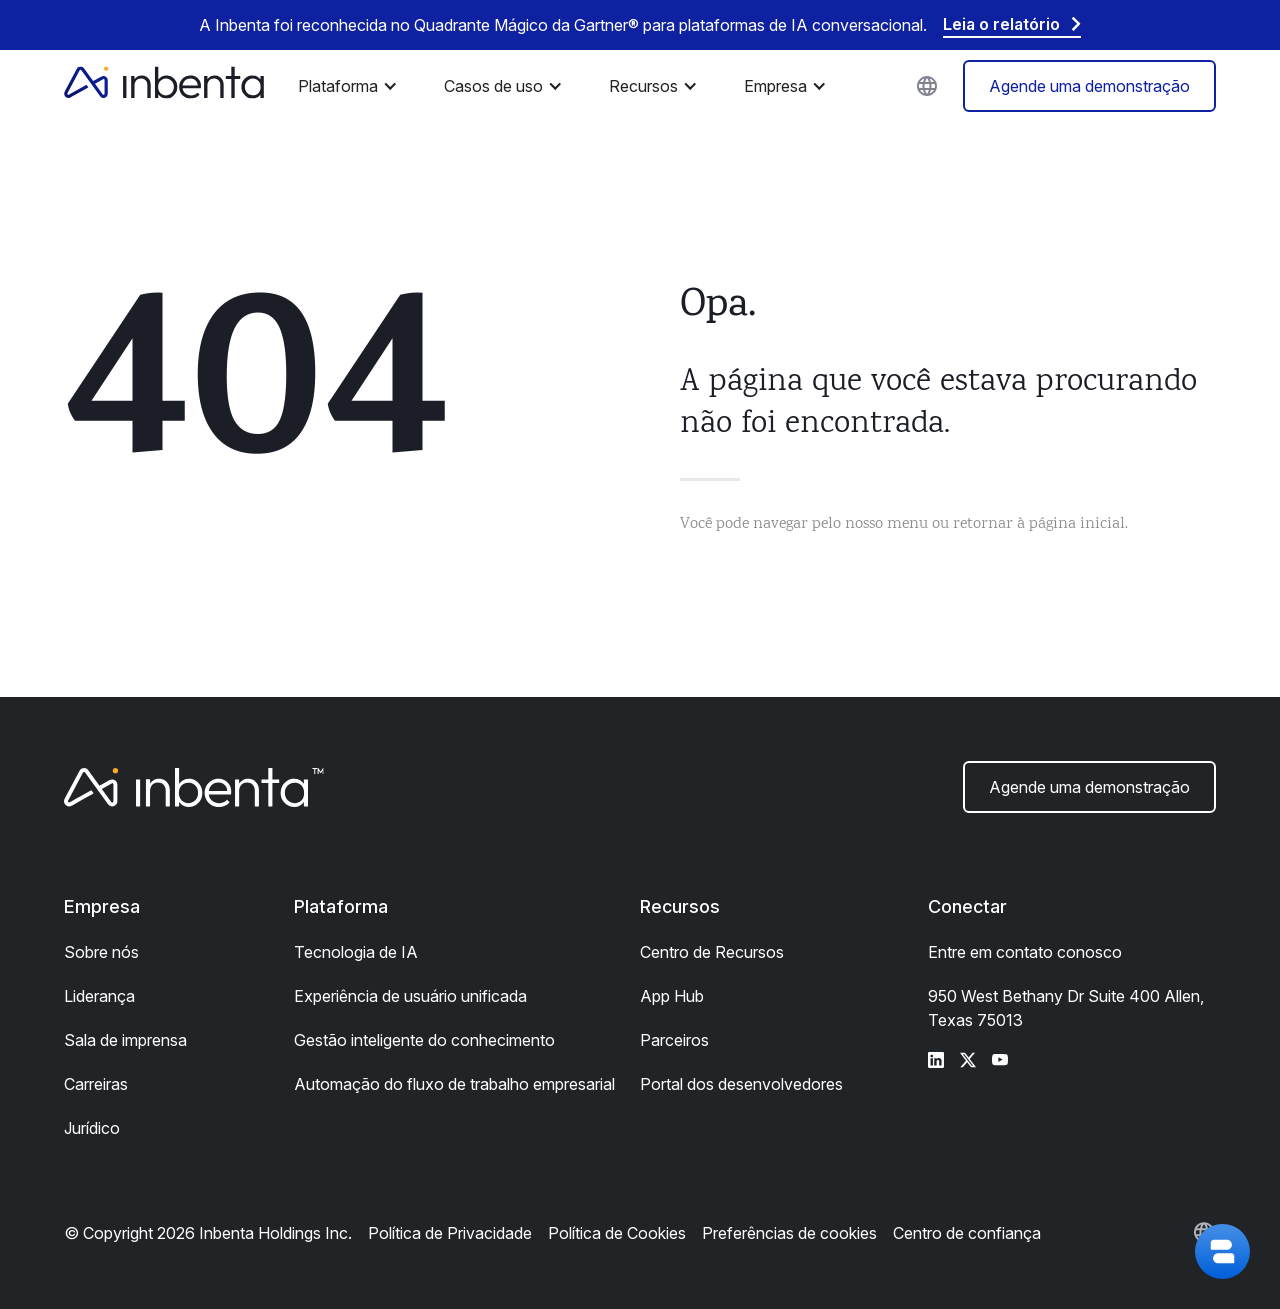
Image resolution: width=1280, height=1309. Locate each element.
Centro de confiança (967, 1233)
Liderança (99, 996)
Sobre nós (101, 952)
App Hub (672, 996)
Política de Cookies (617, 1233)
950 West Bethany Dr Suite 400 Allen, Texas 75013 (1066, 1008)
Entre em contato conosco (1025, 952)
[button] (353, 86)
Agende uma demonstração (1089, 86)
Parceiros (674, 1040)
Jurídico (92, 1128)
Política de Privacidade (450, 1233)
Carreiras (96, 1084)
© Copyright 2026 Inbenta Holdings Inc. (208, 1233)
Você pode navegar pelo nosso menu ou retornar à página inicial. (904, 524)
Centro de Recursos (712, 952)
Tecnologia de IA (356, 952)
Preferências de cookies (789, 1233)
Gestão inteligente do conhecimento (424, 1040)
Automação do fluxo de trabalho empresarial (454, 1084)
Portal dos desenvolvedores (741, 1084)
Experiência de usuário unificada (410, 996)
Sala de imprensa (125, 1040)
